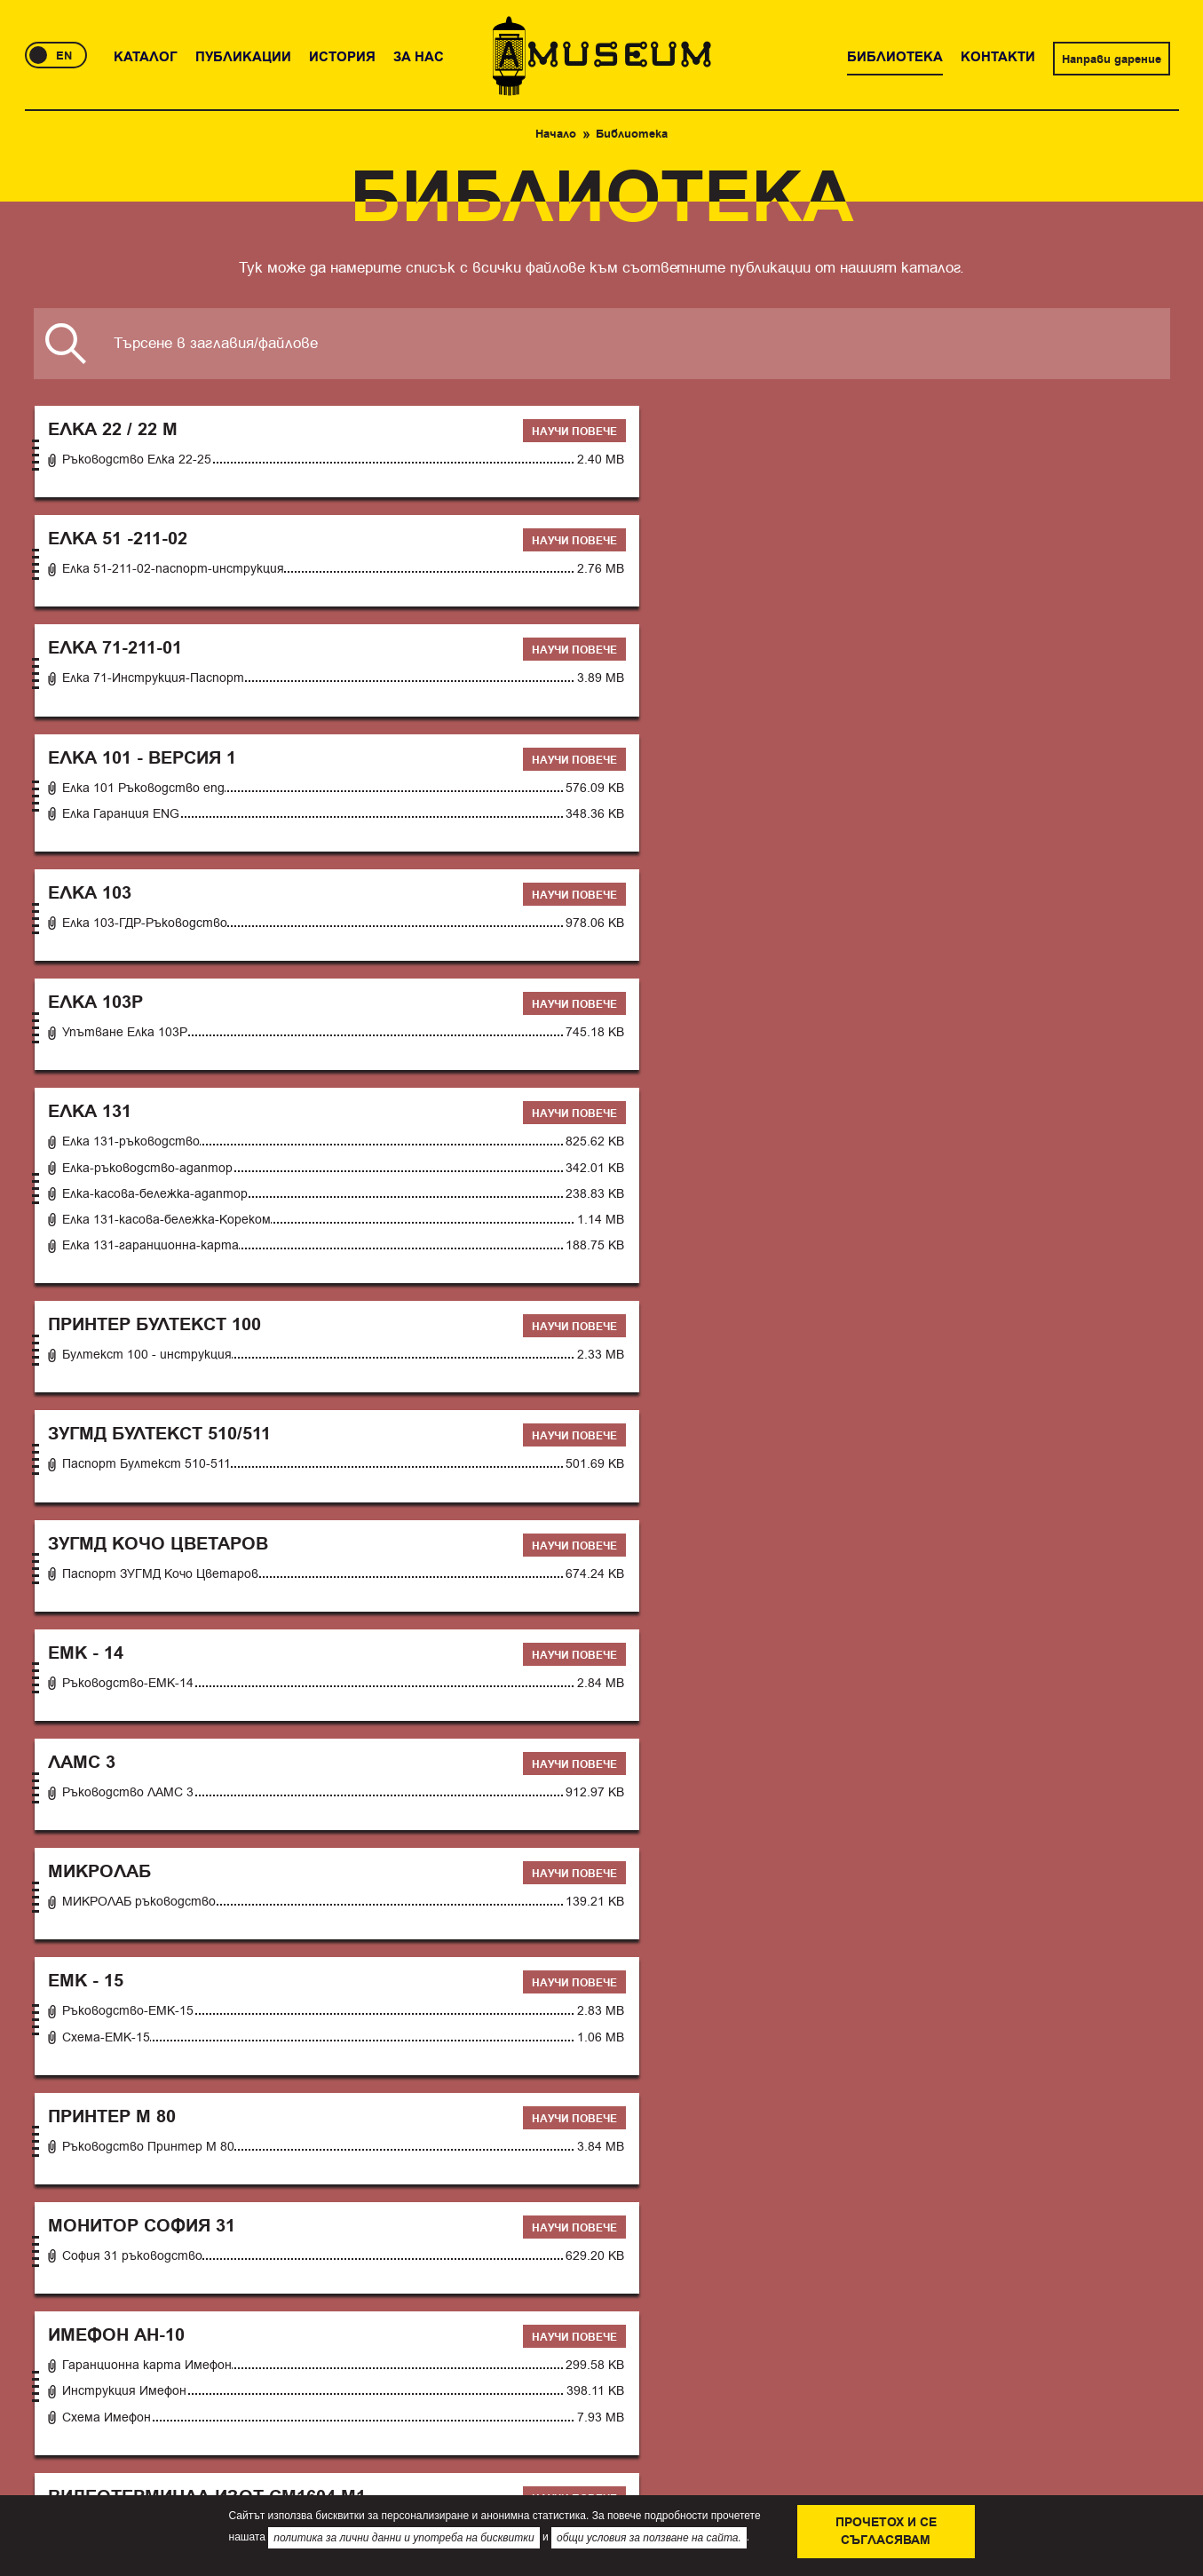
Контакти (458, 2198)
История (224, 2198)
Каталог (54, 2198)
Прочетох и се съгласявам (886, 2531)
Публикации (138, 2198)
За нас (289, 2198)
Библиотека (369, 2198)
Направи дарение (1111, 59)
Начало (555, 134)
